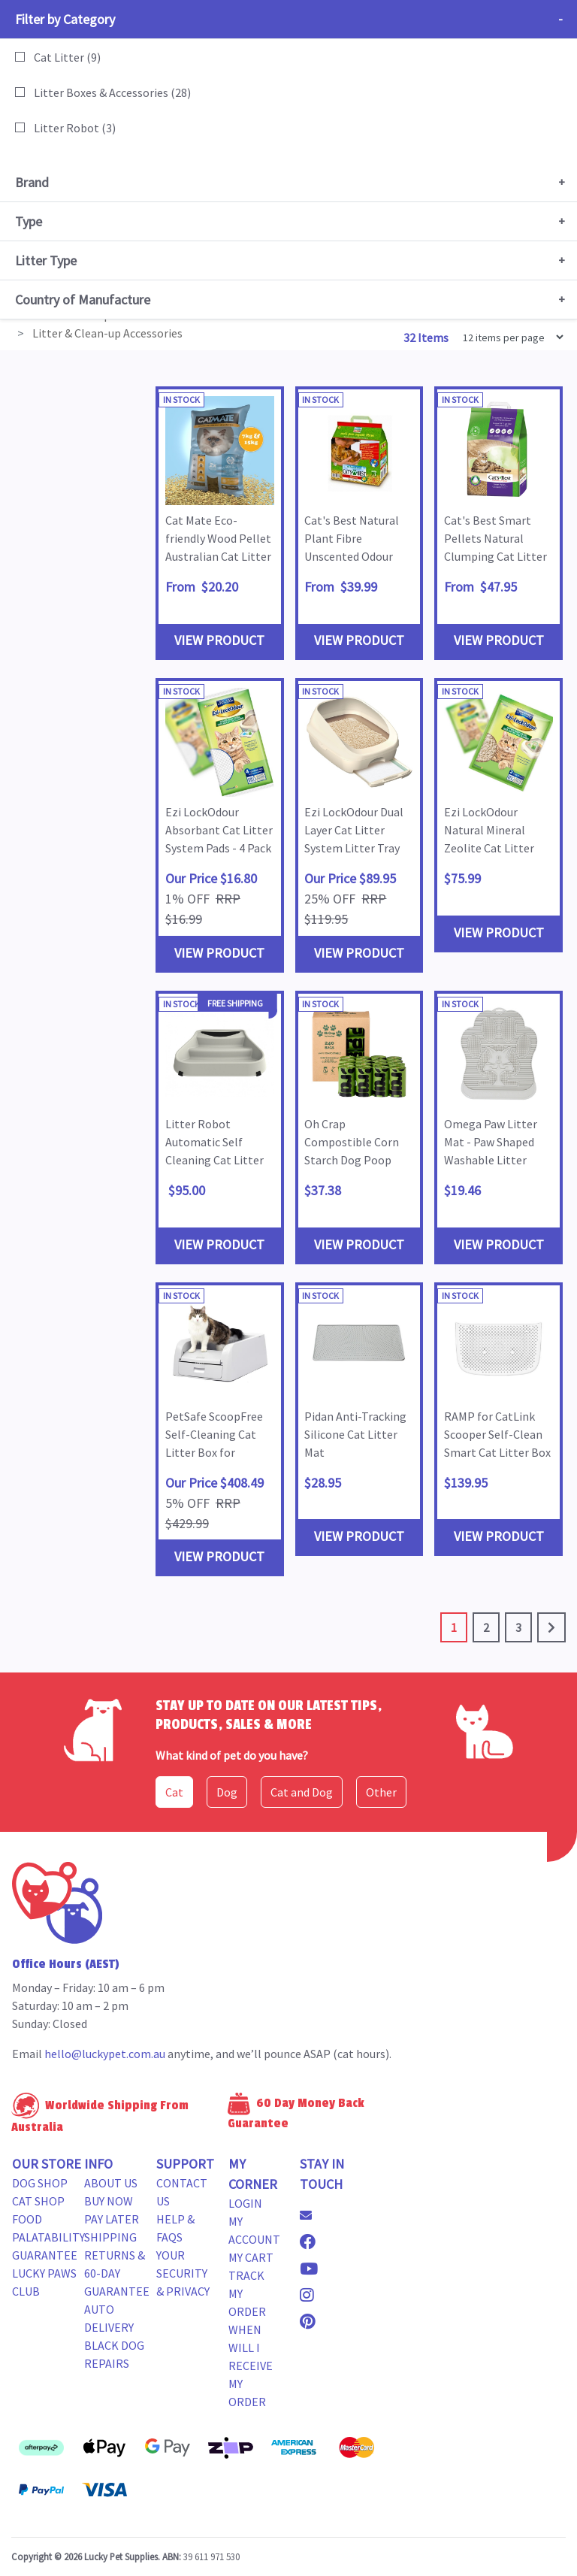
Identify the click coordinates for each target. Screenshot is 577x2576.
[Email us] (312, 2215)
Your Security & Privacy (183, 2273)
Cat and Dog (301, 1792)
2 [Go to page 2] (486, 1627)
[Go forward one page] (551, 1627)
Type (28, 221)
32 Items (427, 337)
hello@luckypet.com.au (104, 2053)
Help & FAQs (175, 2228)
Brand (32, 182)
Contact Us (181, 2191)
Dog (226, 1792)
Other (381, 1792)
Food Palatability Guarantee (48, 2237)
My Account (254, 2230)
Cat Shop (38, 2200)
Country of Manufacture (82, 299)
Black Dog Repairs (114, 2354)
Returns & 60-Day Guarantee (117, 2273)
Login (245, 2203)
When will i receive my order (250, 2365)
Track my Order (247, 2293)
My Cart (250, 2257)
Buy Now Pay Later (111, 2209)
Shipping (110, 2237)
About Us (110, 2182)
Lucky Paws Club (44, 2282)
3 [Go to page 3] (518, 1627)
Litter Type (46, 260)
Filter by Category (65, 19)
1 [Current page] (454, 1627)
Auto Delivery (109, 2318)
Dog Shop (40, 2182)
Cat (174, 1792)
